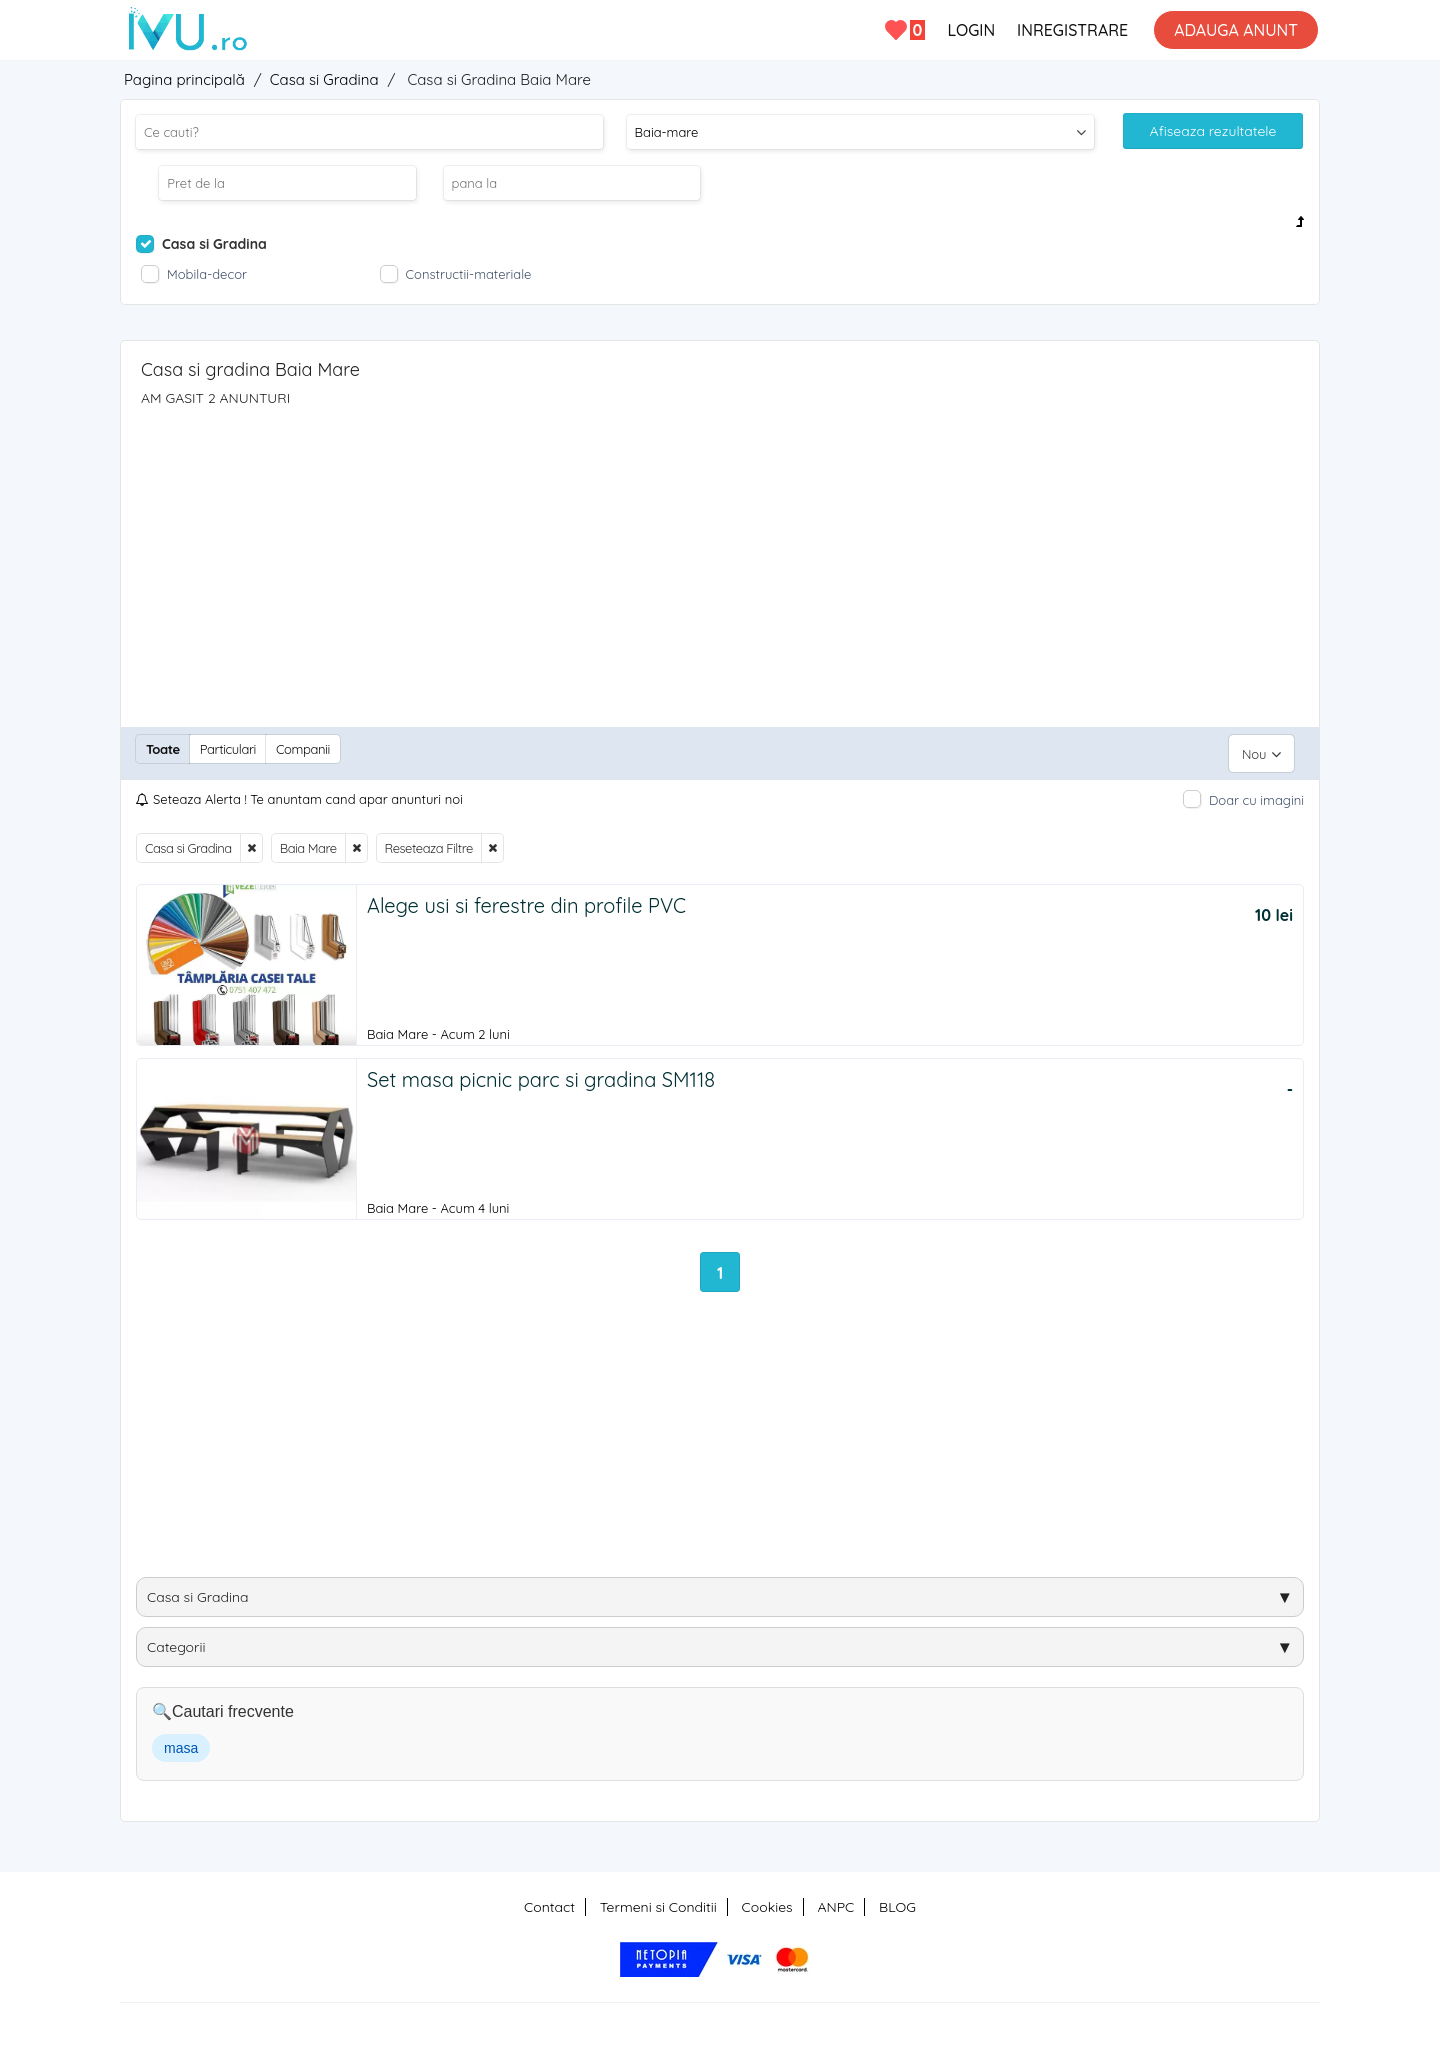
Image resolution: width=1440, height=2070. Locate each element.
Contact (549, 1904)
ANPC (835, 1904)
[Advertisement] (720, 557)
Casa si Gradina (188, 839)
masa (181, 1745)
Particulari (228, 749)
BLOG (897, 1904)
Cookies (767, 1904)
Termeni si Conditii (658, 1904)
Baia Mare (308, 839)
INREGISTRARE (1072, 30)
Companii (303, 749)
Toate (163, 749)
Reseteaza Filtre (429, 839)
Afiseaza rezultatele (1213, 131)
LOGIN (971, 30)
